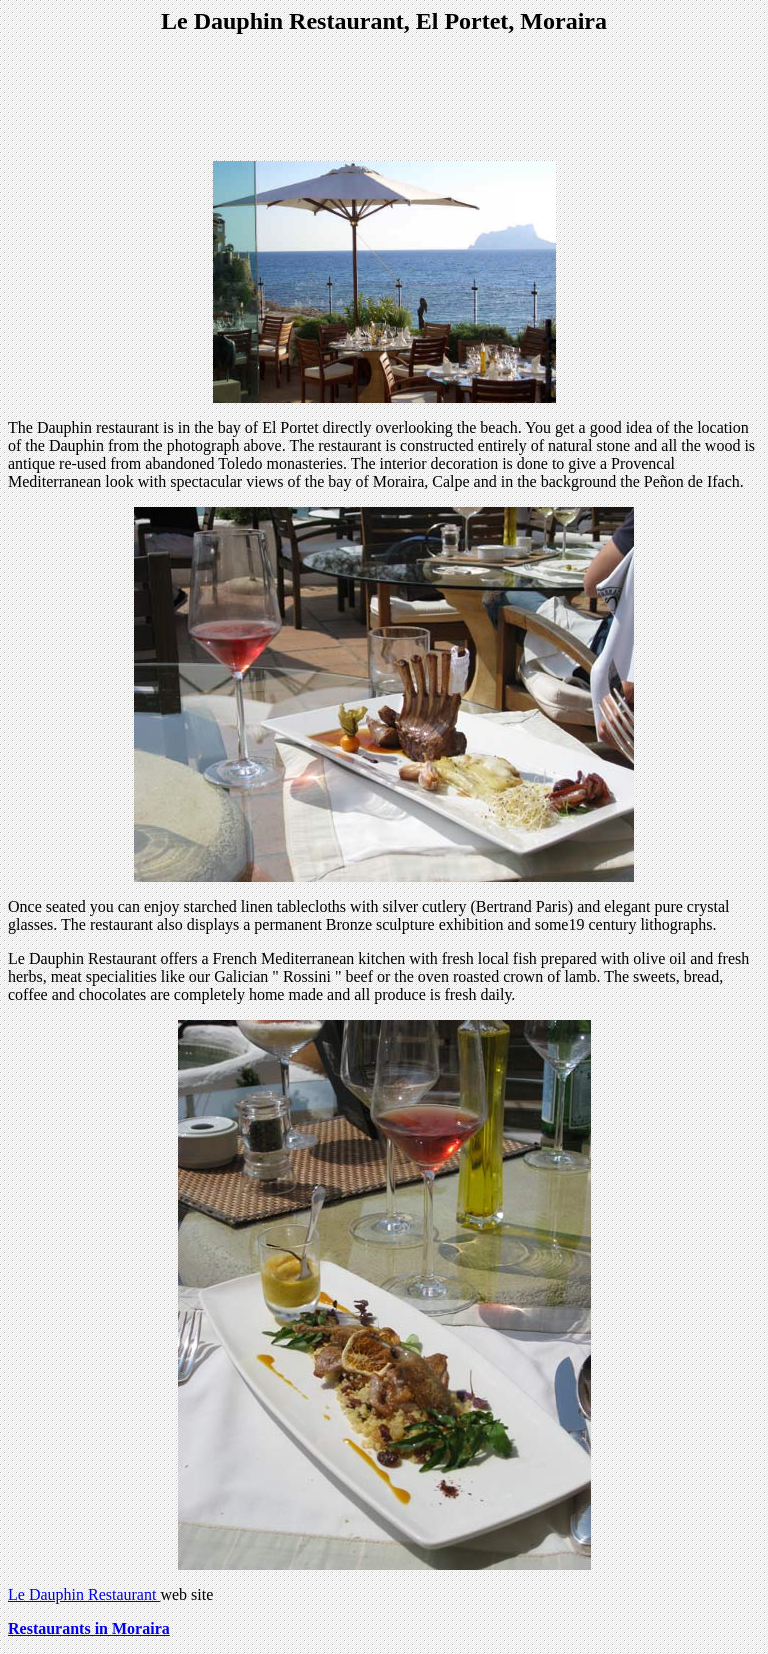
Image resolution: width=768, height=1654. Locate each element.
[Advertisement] (384, 100)
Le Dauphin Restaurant (84, 1594)
